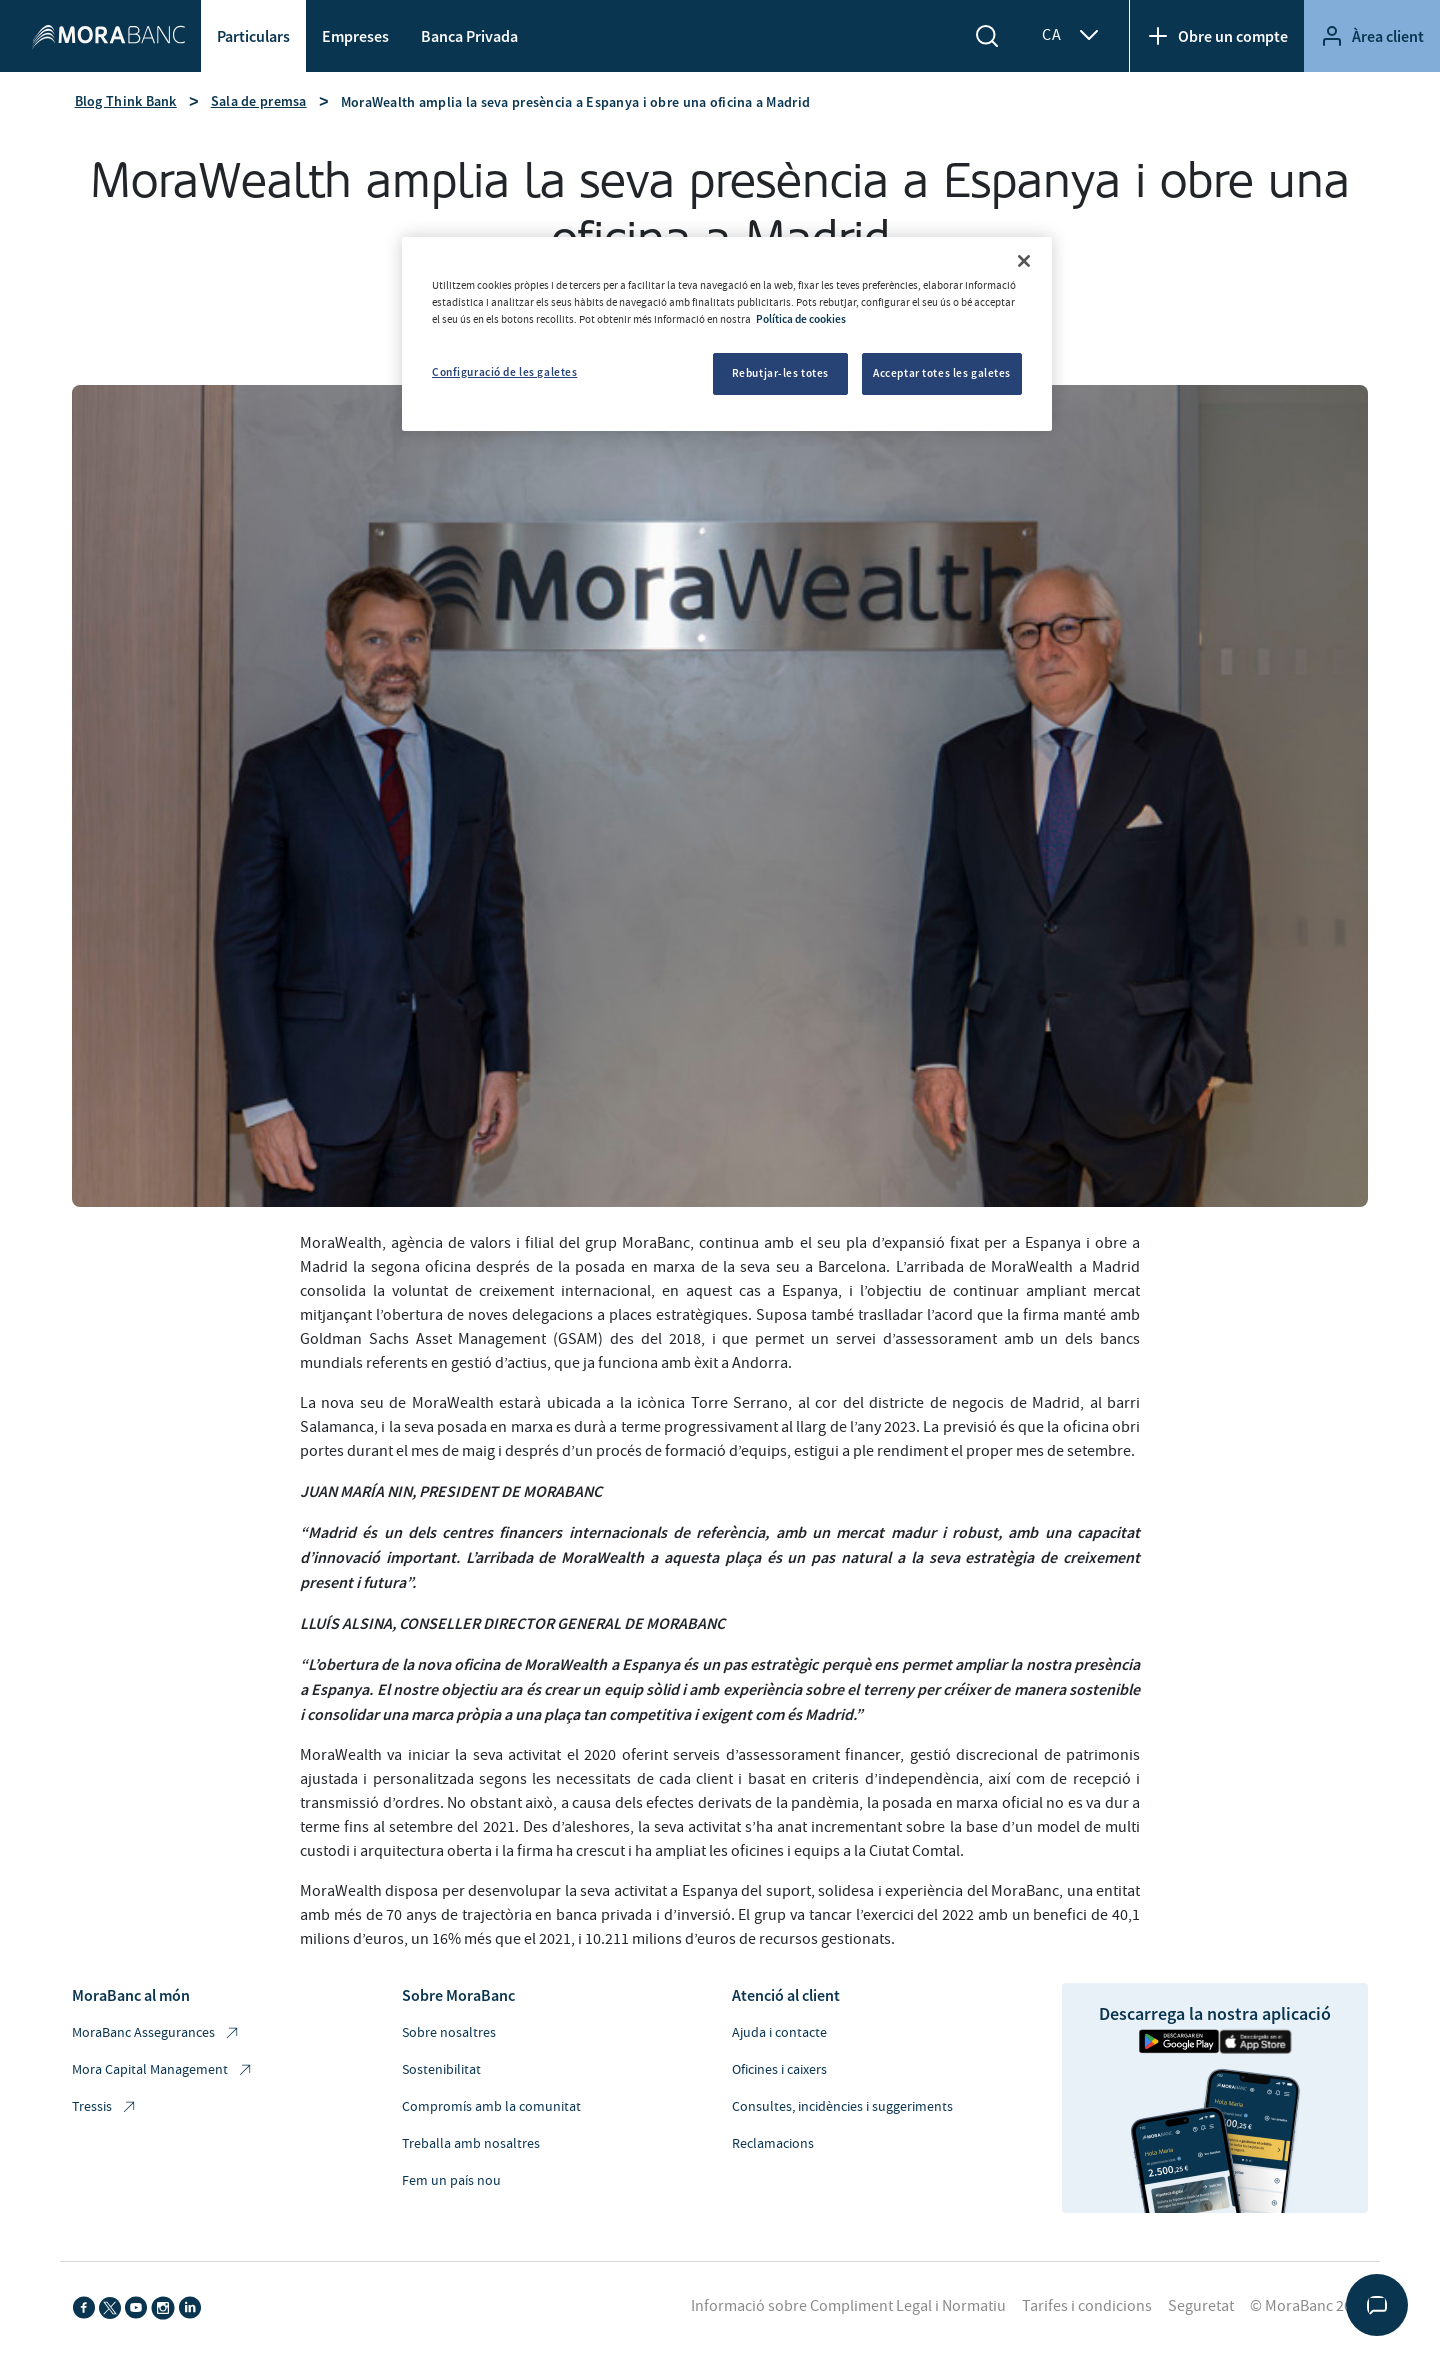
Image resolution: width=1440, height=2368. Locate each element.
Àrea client (1372, 36)
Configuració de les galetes (504, 372)
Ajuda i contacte (779, 2033)
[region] (727, 334)
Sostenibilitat (441, 2070)
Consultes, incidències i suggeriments (842, 2107)
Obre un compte (1217, 36)
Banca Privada (469, 36)
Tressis (105, 2107)
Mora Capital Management (163, 2070)
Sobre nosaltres (449, 2033)
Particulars (253, 36)
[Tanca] (1024, 261)
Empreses (355, 36)
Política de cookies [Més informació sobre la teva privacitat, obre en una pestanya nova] (801, 319)
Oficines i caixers (779, 2070)
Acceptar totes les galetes (942, 373)
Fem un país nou (451, 2181)
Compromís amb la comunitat (491, 2107)
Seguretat (1201, 2306)
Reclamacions (773, 2144)
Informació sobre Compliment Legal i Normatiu (848, 2306)
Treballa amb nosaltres (471, 2144)
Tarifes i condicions (1087, 2306)
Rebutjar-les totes (780, 373)
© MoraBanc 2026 (1309, 2306)
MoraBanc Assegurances (156, 2033)
